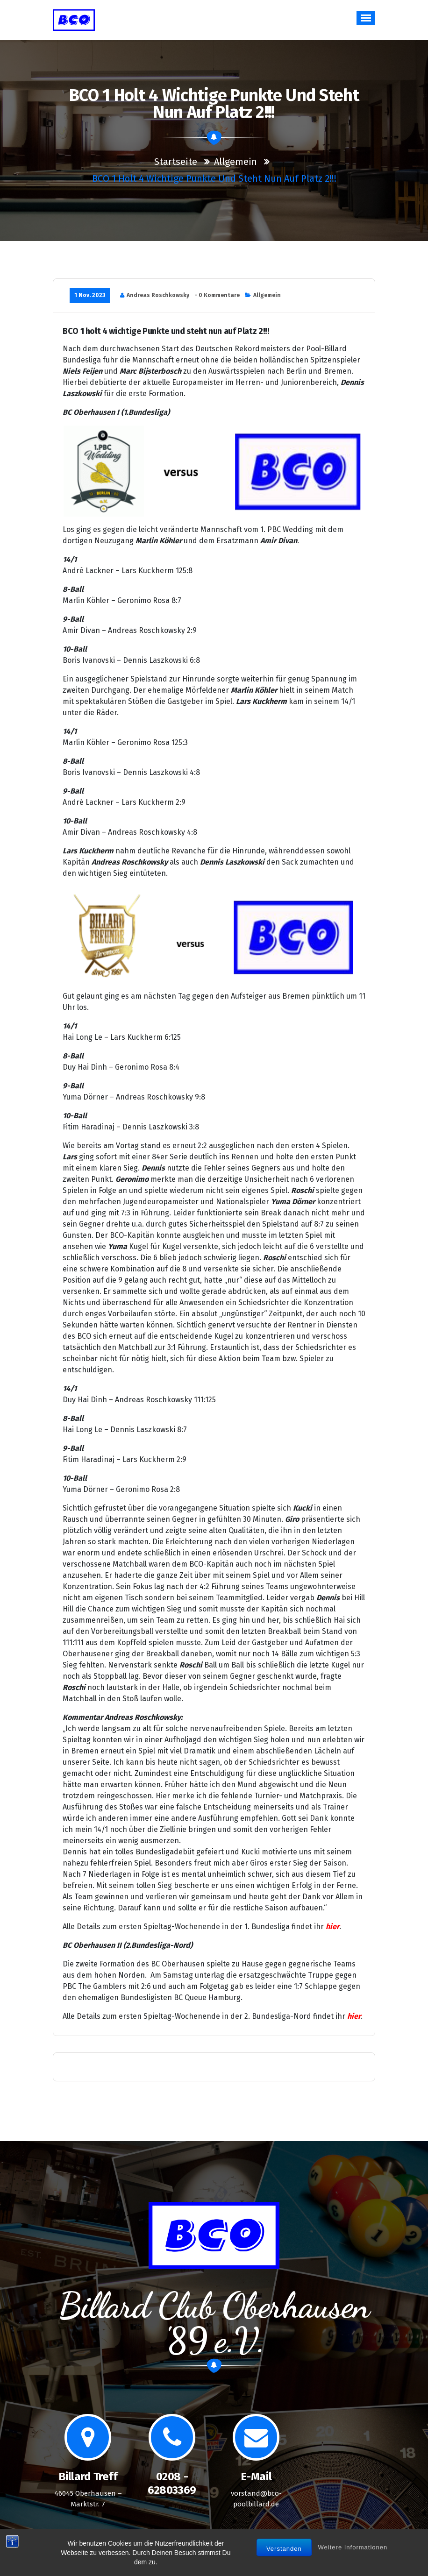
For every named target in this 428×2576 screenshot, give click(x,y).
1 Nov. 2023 (89, 295)
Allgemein (235, 161)
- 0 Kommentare (217, 295)
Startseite (175, 161)
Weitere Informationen (353, 2552)
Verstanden (284, 2554)
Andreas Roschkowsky (158, 295)
